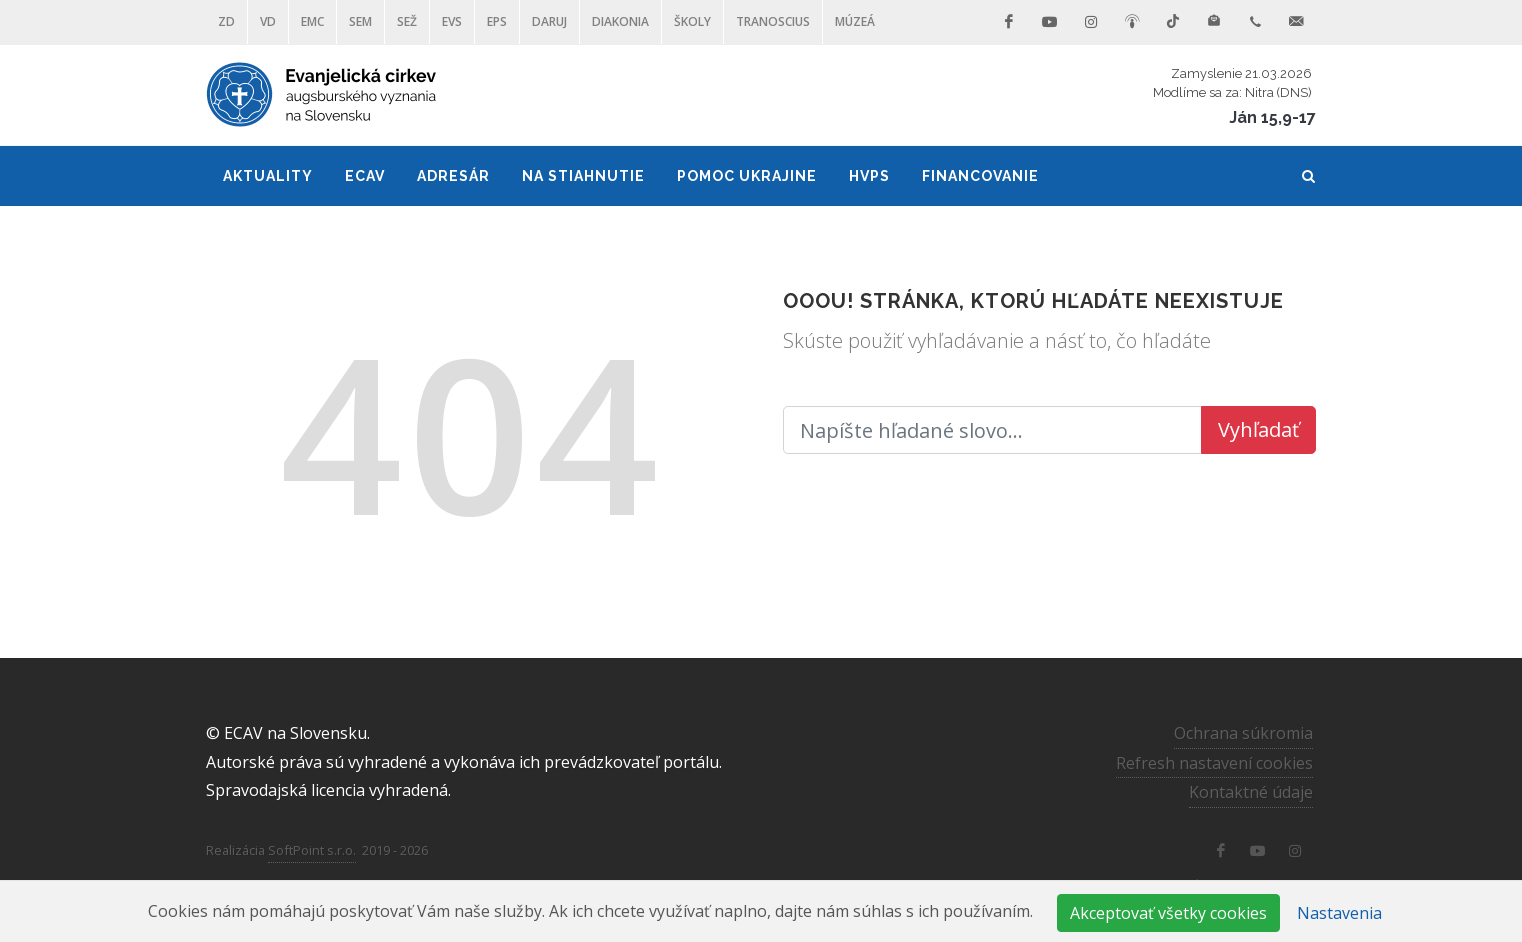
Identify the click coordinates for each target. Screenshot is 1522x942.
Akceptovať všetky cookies (1168, 913)
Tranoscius (773, 21)
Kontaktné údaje (1251, 792)
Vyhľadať (1258, 429)
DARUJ (549, 21)
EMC (312, 21)
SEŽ (407, 21)
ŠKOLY (692, 21)
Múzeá (855, 21)
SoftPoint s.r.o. (312, 850)
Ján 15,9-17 (1272, 117)
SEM (360, 21)
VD (268, 21)
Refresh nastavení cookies (1214, 762)
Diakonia (620, 21)
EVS (452, 21)
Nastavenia (1339, 913)
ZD (226, 21)
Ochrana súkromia (1243, 733)
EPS (497, 21)
